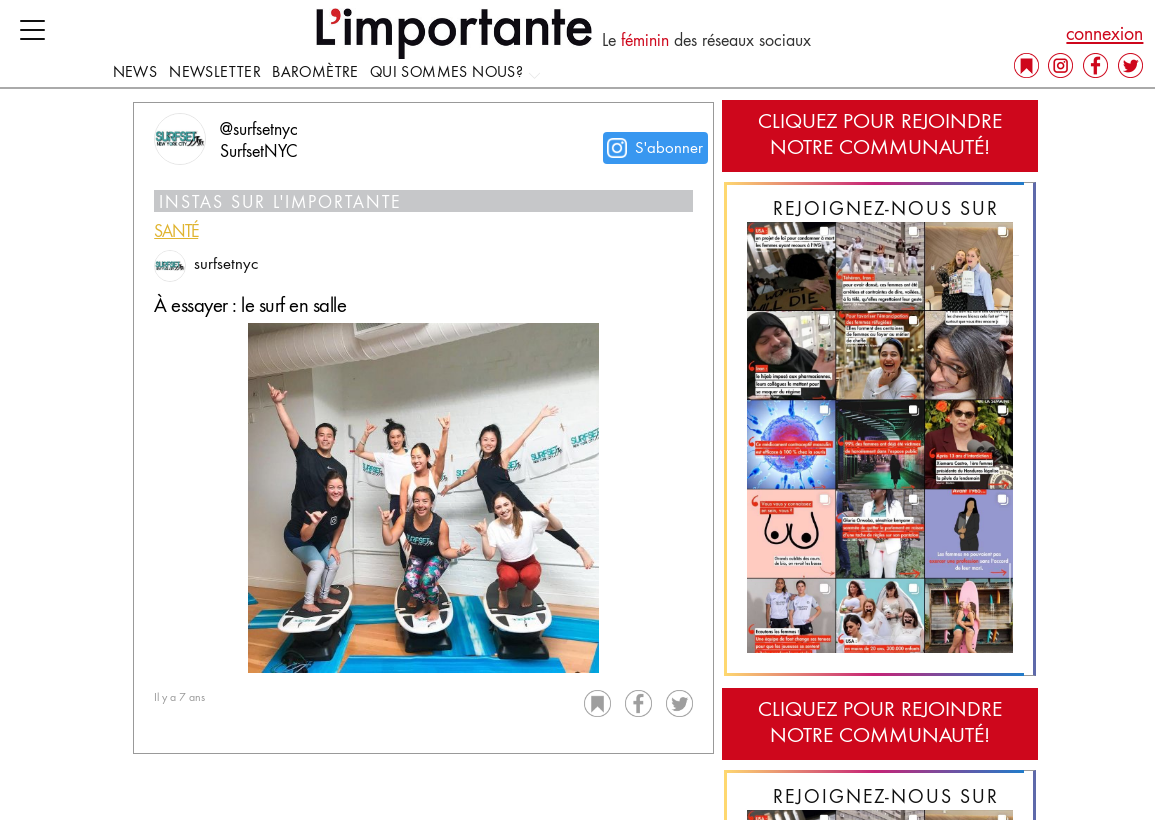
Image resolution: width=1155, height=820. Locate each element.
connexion (1104, 35)
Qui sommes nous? (456, 73)
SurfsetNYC (258, 153)
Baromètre (315, 73)
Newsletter (215, 73)
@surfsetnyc (259, 131)
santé (176, 233)
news (135, 73)
